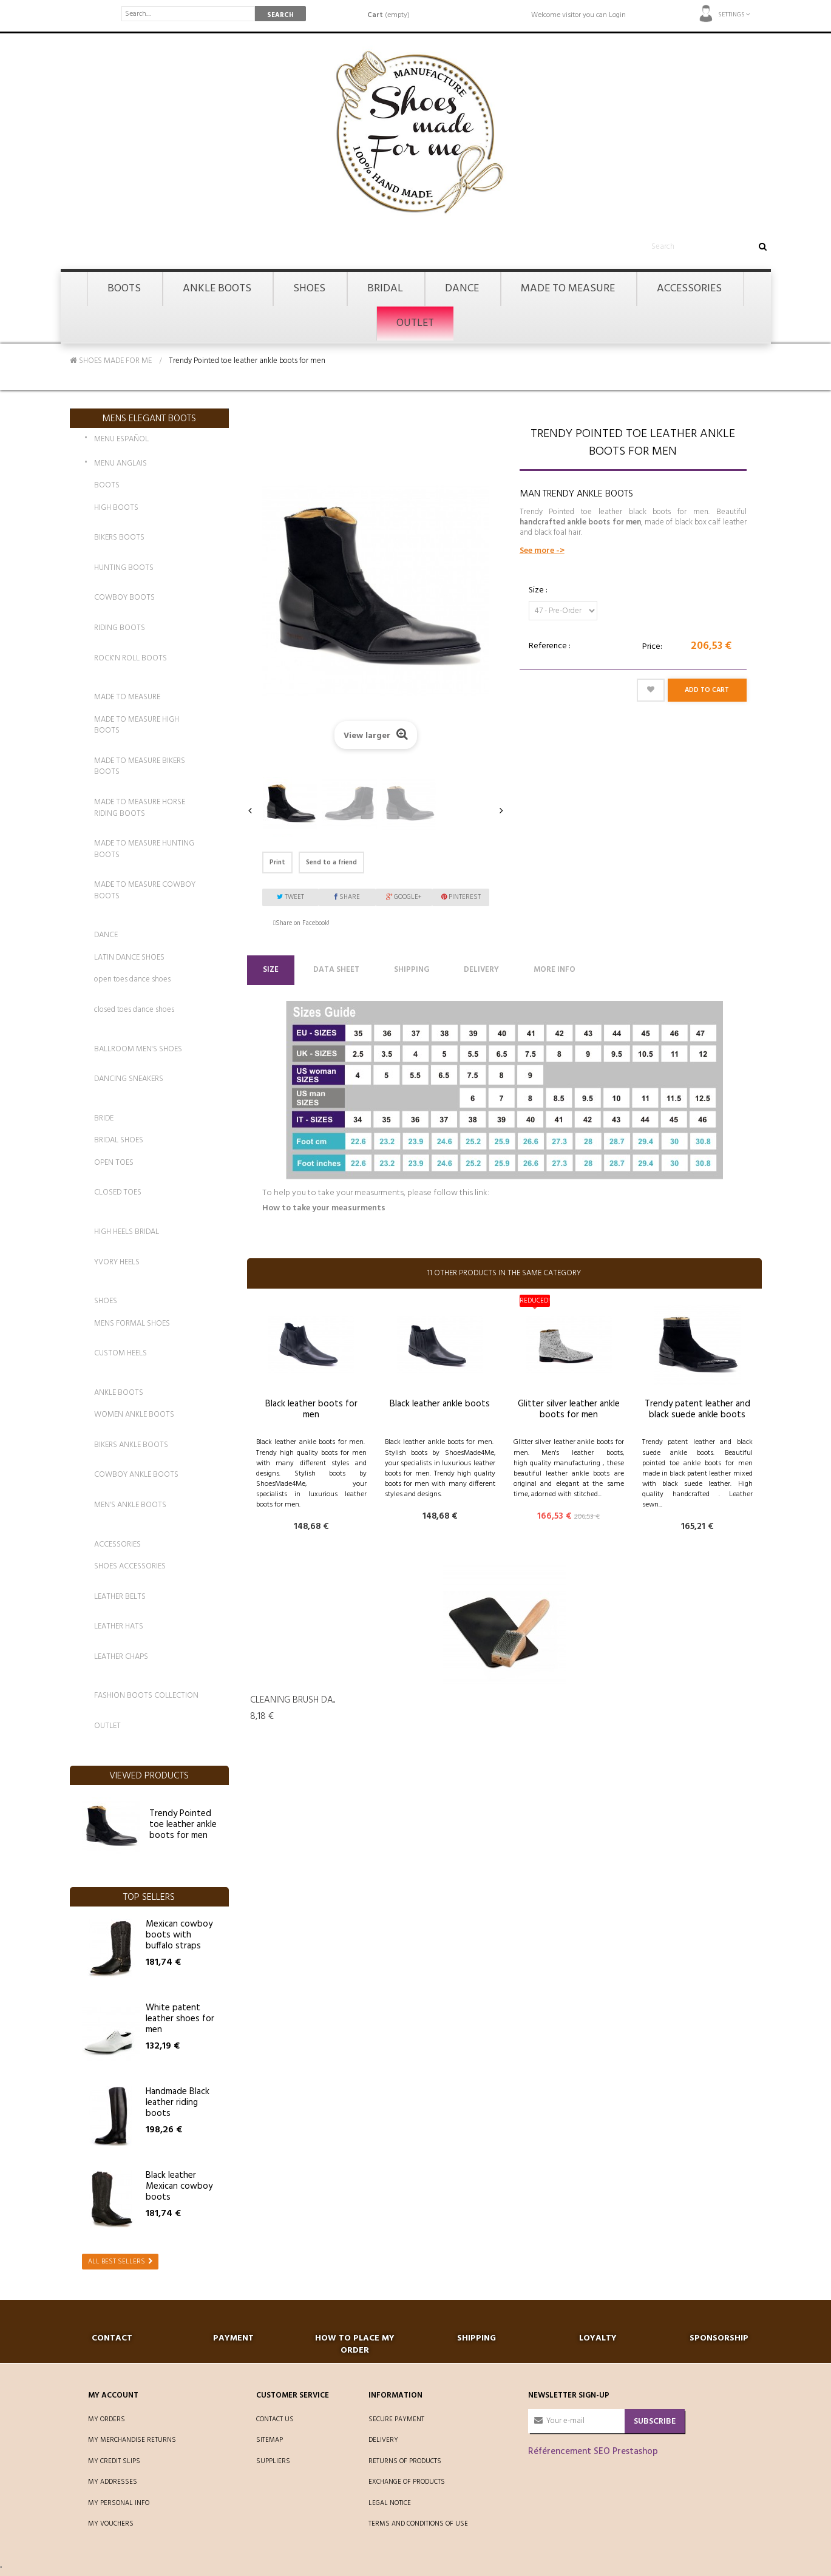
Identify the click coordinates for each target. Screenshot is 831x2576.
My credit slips (114, 2461)
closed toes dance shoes (134, 1009)
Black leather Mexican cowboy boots (179, 2186)
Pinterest (461, 897)
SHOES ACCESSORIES (130, 1566)
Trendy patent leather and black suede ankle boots (697, 1409)
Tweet (290, 897)
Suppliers (273, 2461)
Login (617, 15)
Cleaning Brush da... (292, 1700)
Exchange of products (406, 2481)
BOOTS (107, 485)
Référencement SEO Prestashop (593, 2451)
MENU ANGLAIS (120, 464)
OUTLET (107, 1726)
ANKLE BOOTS (118, 1392)
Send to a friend (331, 862)
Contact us (275, 2419)
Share (347, 897)
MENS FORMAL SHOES (132, 1323)
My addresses (112, 2481)
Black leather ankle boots (440, 1403)
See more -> (542, 551)
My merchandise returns (132, 2440)
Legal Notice (389, 2503)
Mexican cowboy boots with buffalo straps (179, 1935)
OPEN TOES (114, 1162)
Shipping (411, 969)
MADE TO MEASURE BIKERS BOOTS (139, 766)
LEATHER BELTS (120, 1596)
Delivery (481, 969)
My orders (106, 2419)
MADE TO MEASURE (127, 697)
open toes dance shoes (132, 979)
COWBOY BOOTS (124, 597)
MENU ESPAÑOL (121, 440)
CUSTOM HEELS (120, 1353)
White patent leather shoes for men (180, 2018)
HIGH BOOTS (116, 507)
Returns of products (404, 2461)
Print (277, 862)
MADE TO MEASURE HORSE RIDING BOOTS (139, 808)
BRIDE (104, 1118)
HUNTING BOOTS (124, 567)
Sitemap (269, 2440)
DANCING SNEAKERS (128, 1079)
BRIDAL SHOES (118, 1140)
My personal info (118, 2503)
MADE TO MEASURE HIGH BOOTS (136, 725)
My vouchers (111, 2523)
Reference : (550, 646)
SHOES (105, 1301)
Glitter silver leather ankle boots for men (569, 1409)
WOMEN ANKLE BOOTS (134, 1414)
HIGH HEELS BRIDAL (126, 1231)
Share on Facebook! (303, 923)
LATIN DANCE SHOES (129, 957)
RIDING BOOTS (119, 628)
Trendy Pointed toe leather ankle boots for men (183, 1824)
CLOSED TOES (117, 1192)
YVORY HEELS (117, 1262)
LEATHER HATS (118, 1626)
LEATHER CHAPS (121, 1656)
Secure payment (396, 2419)
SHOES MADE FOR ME (111, 360)
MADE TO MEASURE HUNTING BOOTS (144, 849)
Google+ (404, 897)
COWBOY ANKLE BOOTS (136, 1474)
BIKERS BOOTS (119, 537)
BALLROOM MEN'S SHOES (138, 1049)
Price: (652, 647)
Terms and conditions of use (418, 2523)
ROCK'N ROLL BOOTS (130, 658)
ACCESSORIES (117, 1544)
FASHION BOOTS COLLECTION (146, 1695)
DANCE (106, 935)
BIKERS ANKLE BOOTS (131, 1445)
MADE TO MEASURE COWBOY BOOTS (144, 890)
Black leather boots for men (311, 1409)
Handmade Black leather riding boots (177, 2102)
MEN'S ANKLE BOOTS (130, 1505)
